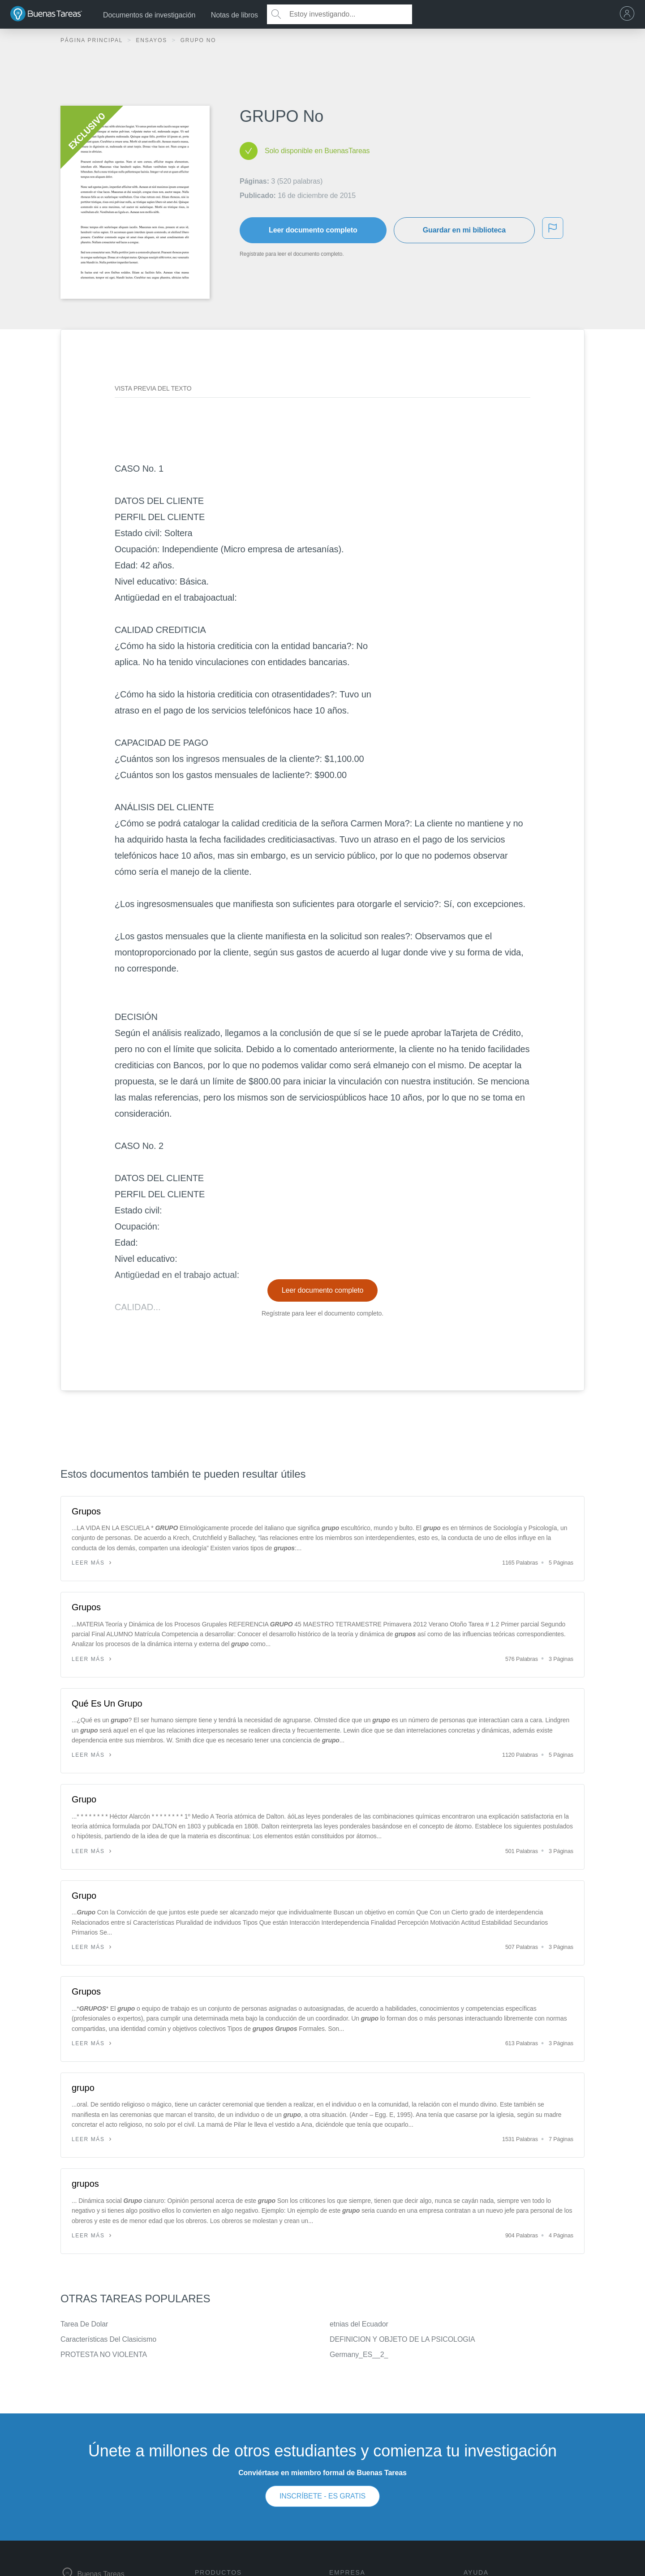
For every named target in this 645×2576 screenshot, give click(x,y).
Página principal (92, 40)
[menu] (629, 14)
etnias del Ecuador (359, 2324)
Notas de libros (234, 15)
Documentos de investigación (149, 15)
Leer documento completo (313, 230)
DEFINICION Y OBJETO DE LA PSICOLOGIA (402, 2339)
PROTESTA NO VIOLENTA (103, 2354)
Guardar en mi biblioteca (464, 230)
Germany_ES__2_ (359, 2354)
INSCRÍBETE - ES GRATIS (323, 2496)
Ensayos (152, 40)
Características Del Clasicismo (108, 2339)
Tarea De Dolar (84, 2324)
